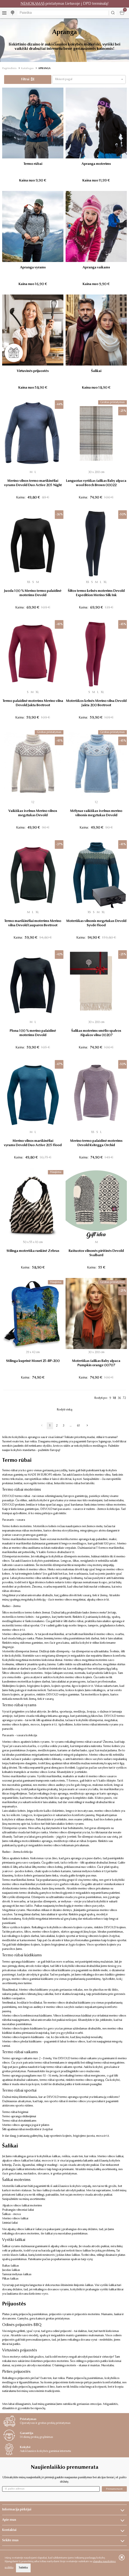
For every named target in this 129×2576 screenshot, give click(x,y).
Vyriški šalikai (13, 2240)
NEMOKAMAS (32, 4)
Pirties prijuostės (16, 2372)
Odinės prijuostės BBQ (21, 2325)
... (71, 1425)
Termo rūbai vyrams (19, 1705)
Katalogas (27, 68)
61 (78, 1425)
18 (114, 1398)
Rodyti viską (64, 1409)
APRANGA (44, 68)
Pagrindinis (9, 68)
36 (119, 1398)
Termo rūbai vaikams (20, 2052)
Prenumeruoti (114, 2489)
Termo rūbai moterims (21, 1490)
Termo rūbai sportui (19, 2091)
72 (124, 1398)
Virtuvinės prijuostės (19, 2350)
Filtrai (28, 79)
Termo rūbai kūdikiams (22, 1955)
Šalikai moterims (16, 2180)
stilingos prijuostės (88, 2361)
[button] (89, 79)
